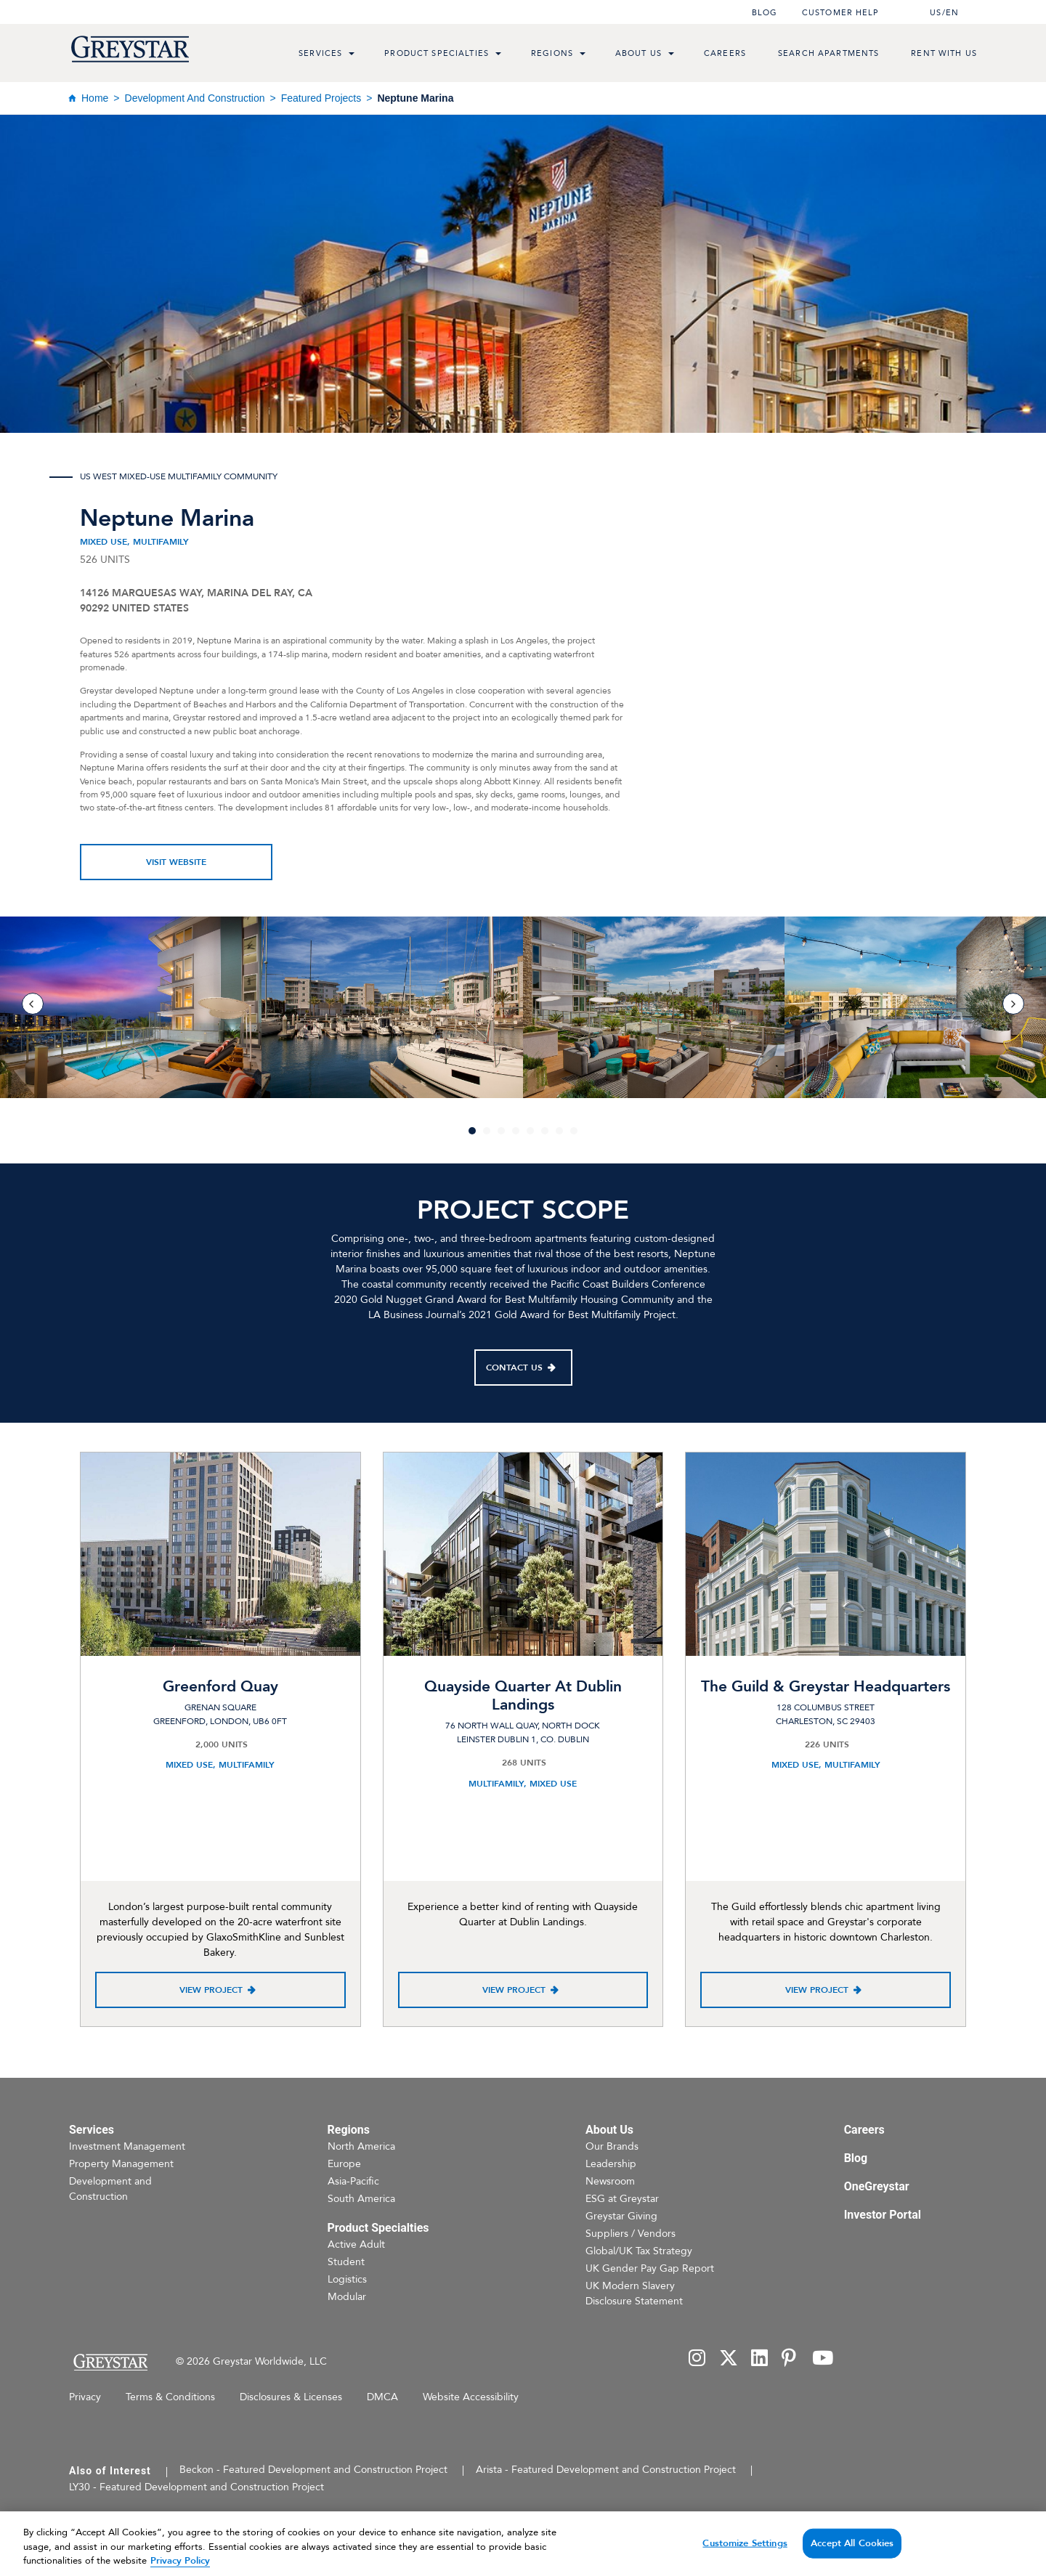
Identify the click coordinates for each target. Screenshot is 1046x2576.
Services (320, 53)
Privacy (85, 2397)
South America (361, 2199)
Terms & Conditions (170, 2397)
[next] (1013, 1004)
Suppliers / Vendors (630, 2233)
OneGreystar (876, 2186)
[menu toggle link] (351, 55)
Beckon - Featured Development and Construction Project (313, 2470)
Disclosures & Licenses (291, 2397)
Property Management (121, 2164)
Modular (347, 2297)
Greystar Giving (621, 2216)
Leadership (610, 2164)
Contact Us (514, 1367)
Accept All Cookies (852, 2554)
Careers (725, 53)
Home (94, 98)
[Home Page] (110, 2362)
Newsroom (610, 2181)
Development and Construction (195, 98)
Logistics (347, 2279)
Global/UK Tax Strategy (638, 2251)
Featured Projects (321, 98)
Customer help (840, 12)
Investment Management (127, 2146)
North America (361, 2146)
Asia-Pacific (353, 2181)
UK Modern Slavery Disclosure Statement (634, 2293)
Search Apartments (828, 53)
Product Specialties (436, 53)
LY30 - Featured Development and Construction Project (196, 2487)
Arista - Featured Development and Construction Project (606, 2470)
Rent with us (944, 53)
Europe (344, 2164)
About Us (638, 53)
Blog (764, 12)
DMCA (382, 2397)
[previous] (33, 1004)
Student (346, 2262)
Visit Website (176, 862)
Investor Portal (882, 2215)
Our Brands (611, 2146)
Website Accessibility (471, 2397)
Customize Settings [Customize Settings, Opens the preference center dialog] (744, 2554)
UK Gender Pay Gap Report (649, 2268)
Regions (552, 53)
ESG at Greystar (622, 2199)
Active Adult (356, 2244)
